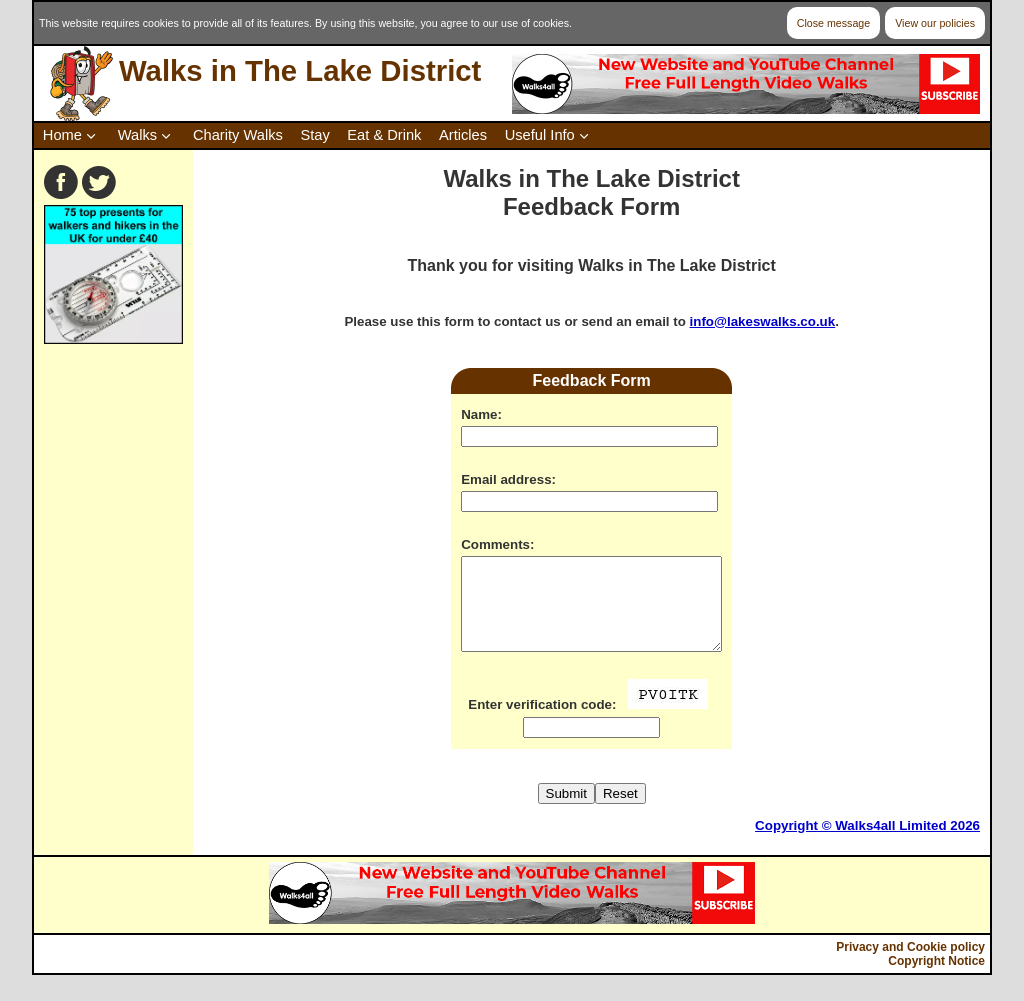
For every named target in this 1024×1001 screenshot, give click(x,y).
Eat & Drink (384, 135)
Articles (463, 135)
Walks (137, 135)
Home (62, 135)
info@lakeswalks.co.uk (763, 321)
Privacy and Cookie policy (910, 965)
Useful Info (540, 135)
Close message (833, 23)
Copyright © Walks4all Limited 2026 (867, 843)
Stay (314, 135)
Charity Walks (238, 135)
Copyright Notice (936, 979)
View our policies (935, 23)
